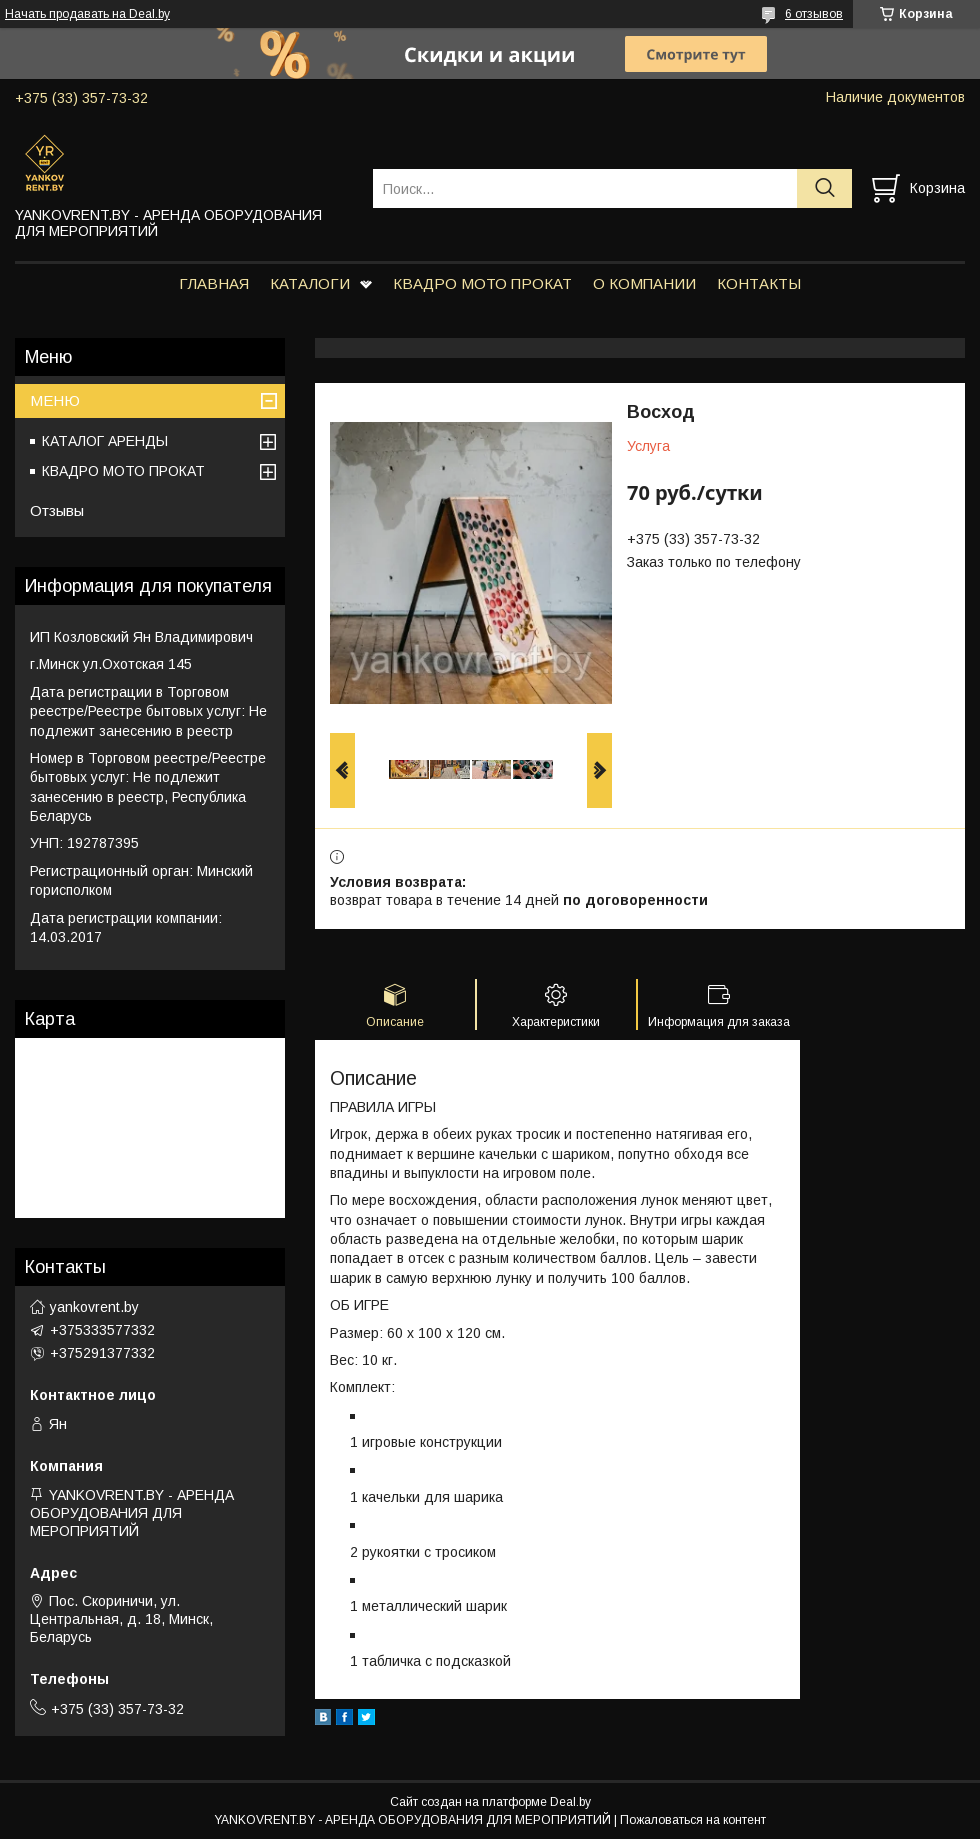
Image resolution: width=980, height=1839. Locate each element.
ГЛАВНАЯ (214, 283)
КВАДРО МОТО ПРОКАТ (482, 283)
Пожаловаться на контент (693, 1820)
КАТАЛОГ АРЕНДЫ (105, 441)
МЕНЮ (55, 400)
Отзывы (57, 510)
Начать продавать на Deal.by (87, 14)
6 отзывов (814, 14)
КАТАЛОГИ (310, 283)
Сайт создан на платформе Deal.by (490, 1802)
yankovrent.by (94, 1307)
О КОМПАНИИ (644, 283)
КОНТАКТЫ (759, 283)
